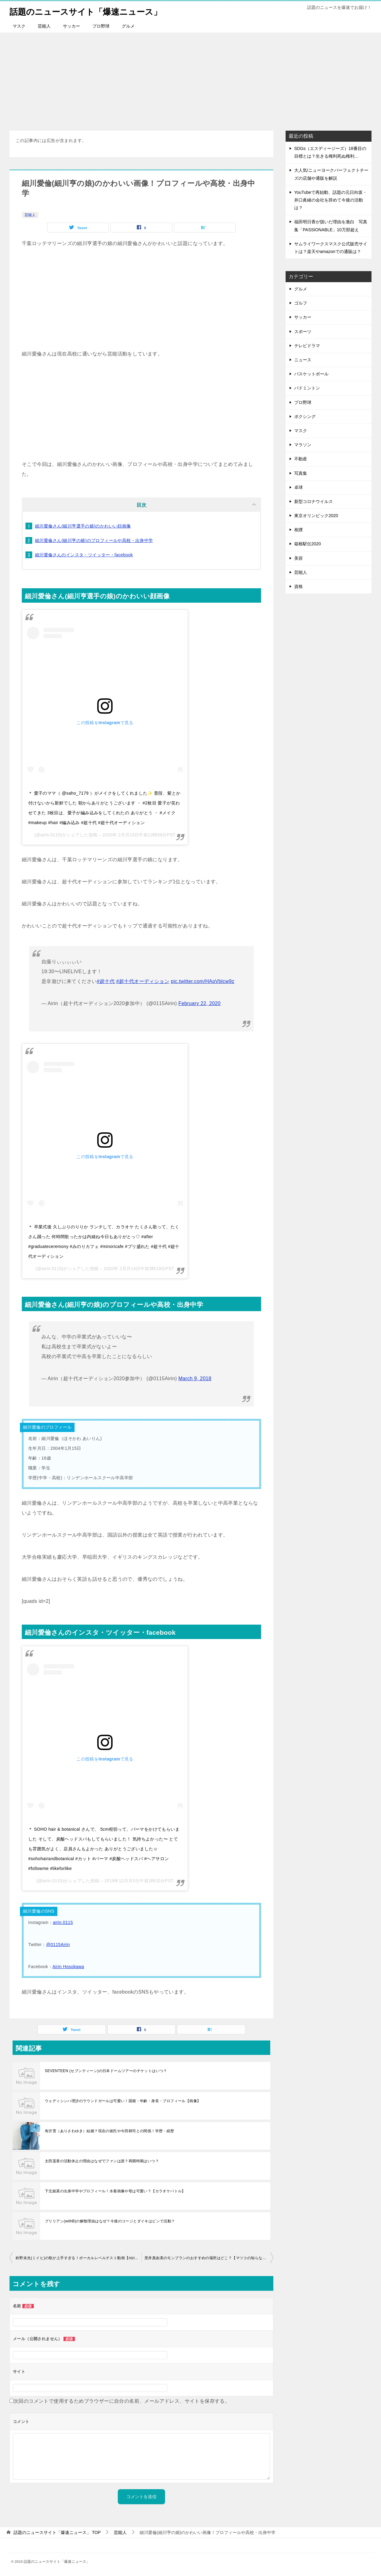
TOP (57, 2532)
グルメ (128, 26)
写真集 (300, 473)
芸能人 (44, 26)
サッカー (71, 26)
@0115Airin (58, 1944)
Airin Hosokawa (68, 1966)
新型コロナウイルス (313, 501)
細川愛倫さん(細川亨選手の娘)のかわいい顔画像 (83, 526)
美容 (298, 558)
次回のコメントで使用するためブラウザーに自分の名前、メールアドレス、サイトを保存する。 (121, 2401)
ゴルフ (300, 303)
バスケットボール (311, 373)
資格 (298, 586)
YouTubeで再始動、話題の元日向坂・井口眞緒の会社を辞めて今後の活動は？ (330, 200)
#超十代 (106, 981)
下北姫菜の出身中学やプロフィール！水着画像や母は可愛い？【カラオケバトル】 (115, 2191)
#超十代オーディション (142, 981)
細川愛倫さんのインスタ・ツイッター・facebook (84, 554)
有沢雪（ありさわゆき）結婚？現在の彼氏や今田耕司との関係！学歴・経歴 (109, 2131)
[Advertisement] (190, 78)
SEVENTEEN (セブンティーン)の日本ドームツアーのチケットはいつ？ (106, 2071)
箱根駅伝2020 (307, 543)
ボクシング (305, 416)
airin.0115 (63, 1922)
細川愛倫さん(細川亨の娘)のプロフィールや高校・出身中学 (94, 540)
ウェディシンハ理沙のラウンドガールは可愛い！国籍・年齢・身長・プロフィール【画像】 (123, 2101)
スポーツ (302, 331)
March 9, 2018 (195, 1378)
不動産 (300, 458)
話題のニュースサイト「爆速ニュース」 (94, 10)
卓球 (298, 487)
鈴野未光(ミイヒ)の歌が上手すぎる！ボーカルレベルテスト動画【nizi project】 (78, 2258)
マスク (19, 26)
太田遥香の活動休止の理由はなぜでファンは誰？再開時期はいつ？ (102, 2161)
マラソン (302, 444)
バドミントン (307, 388)
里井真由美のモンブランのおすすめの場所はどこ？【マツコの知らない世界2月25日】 (208, 2258)
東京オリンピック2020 (316, 515)
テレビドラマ (307, 345)
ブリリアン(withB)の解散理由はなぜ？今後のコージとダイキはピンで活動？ (110, 2221)
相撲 (298, 529)
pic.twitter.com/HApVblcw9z (202, 981)
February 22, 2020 (200, 1003)
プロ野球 (101, 26)
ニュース (302, 359)
